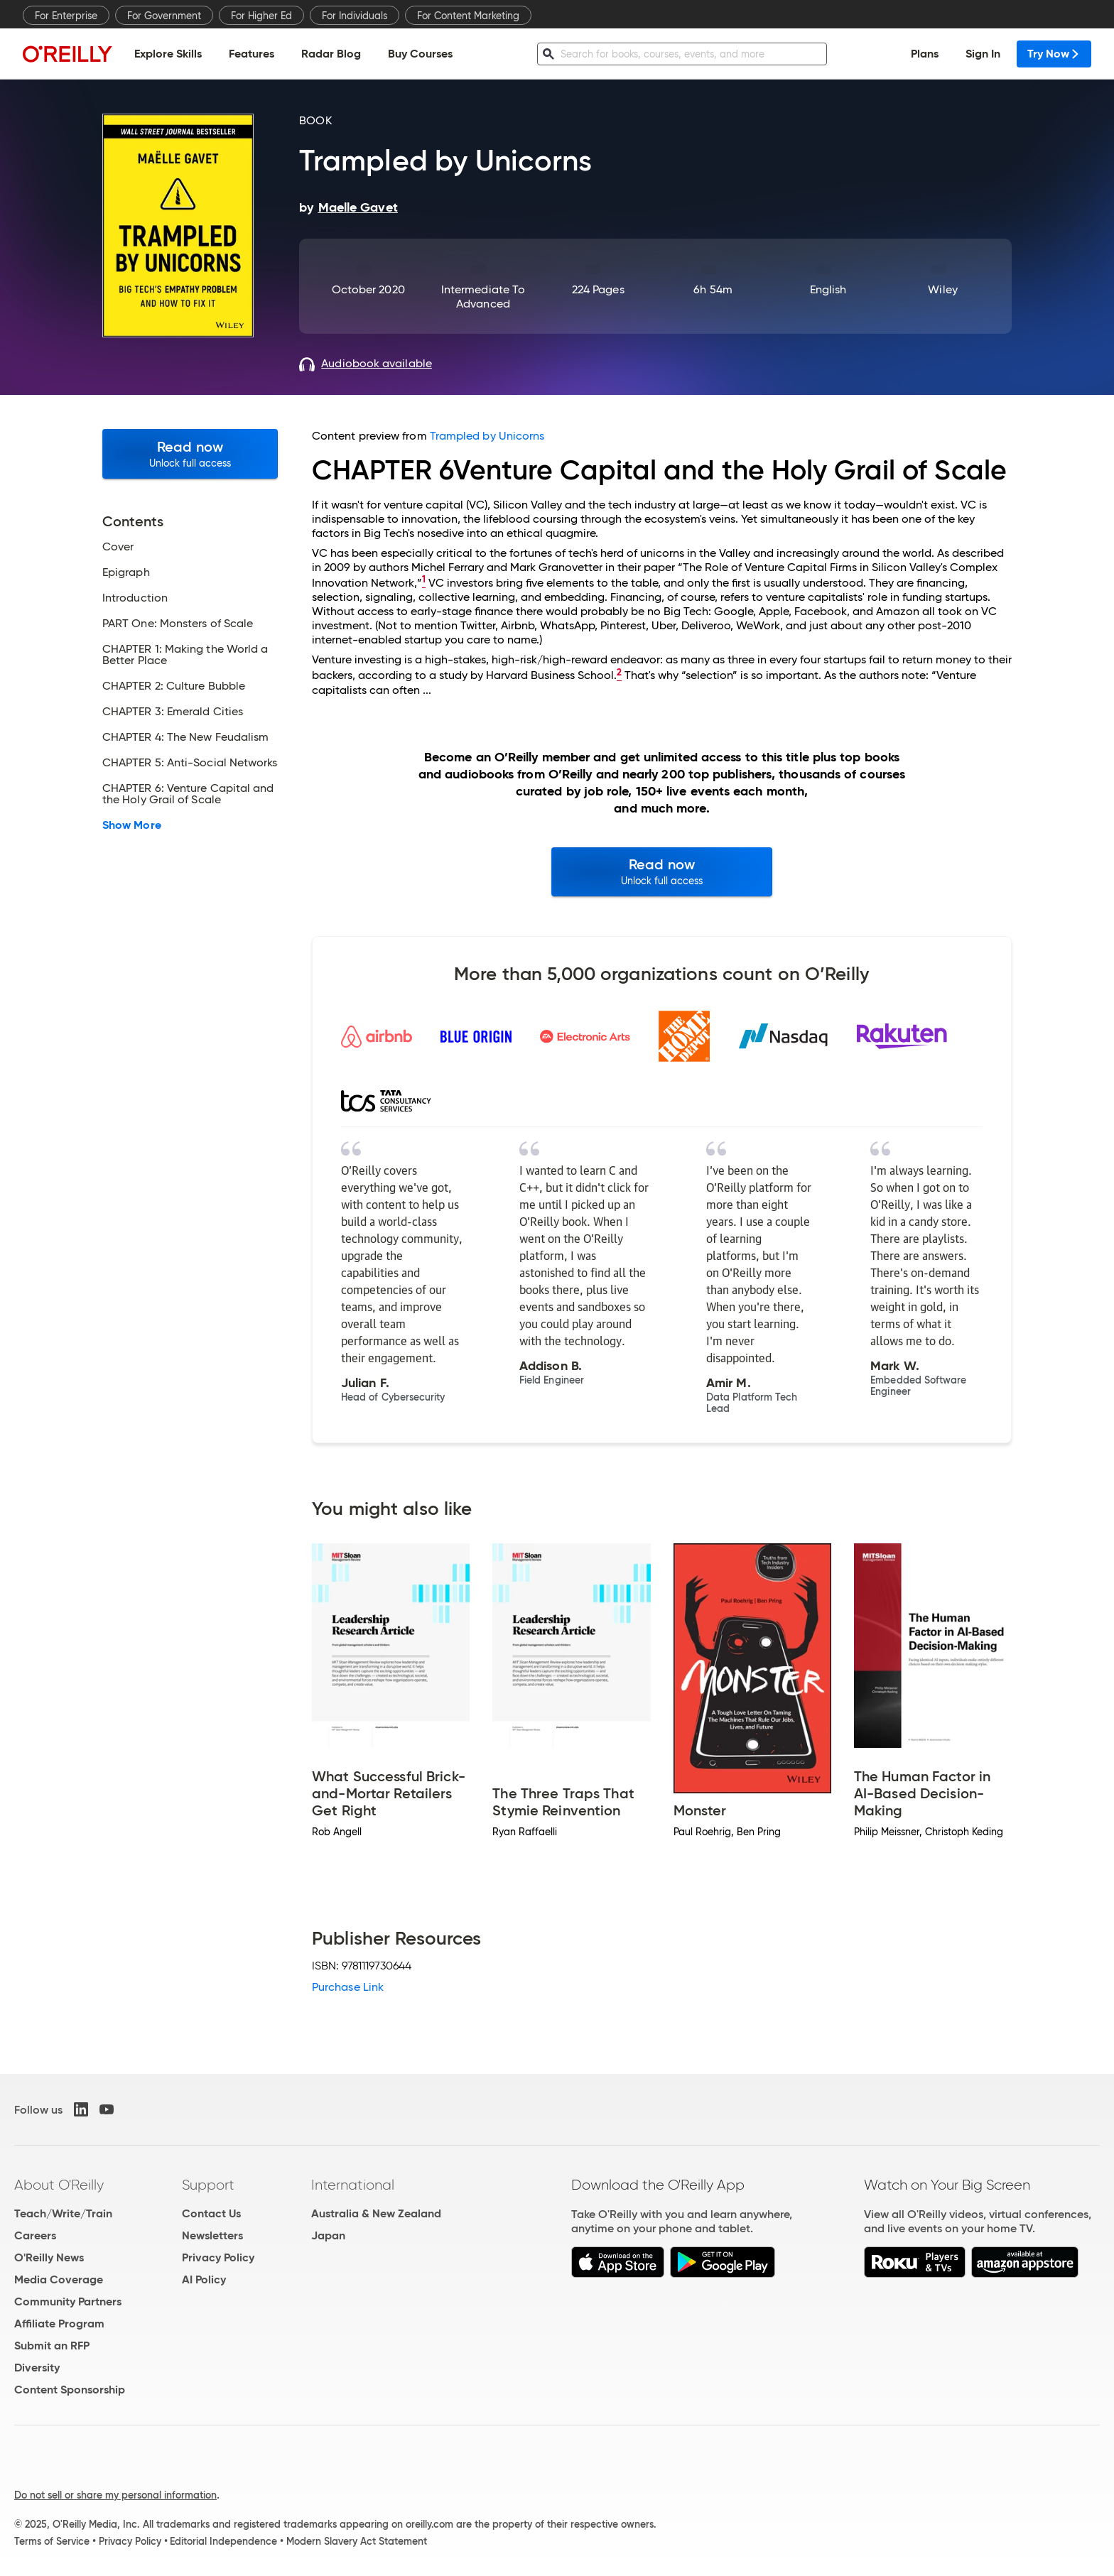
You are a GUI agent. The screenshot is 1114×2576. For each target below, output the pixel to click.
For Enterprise (66, 15)
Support (208, 2184)
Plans (925, 53)
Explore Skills (168, 53)
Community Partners (67, 2301)
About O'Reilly (59, 2184)
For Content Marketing (468, 15)
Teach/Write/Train (63, 2213)
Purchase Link (348, 1987)
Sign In (983, 53)
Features (251, 53)
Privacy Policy (218, 2257)
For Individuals (354, 15)
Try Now (1054, 53)
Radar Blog (331, 53)
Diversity (37, 2367)
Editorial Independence (223, 2541)
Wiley (942, 289)
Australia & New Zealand (376, 2213)
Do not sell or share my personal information (115, 2495)
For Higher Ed (261, 15)
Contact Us (211, 2213)
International (352, 2184)
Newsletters (212, 2235)
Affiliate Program (59, 2323)
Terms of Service (52, 2541)
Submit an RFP (52, 2345)
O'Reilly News (49, 2257)
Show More (131, 825)
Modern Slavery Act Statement (356, 2541)
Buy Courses (420, 53)
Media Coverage (58, 2279)
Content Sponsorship (69, 2389)
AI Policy (204, 2279)
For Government (164, 15)
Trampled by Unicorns (487, 435)
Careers (35, 2235)
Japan (328, 2235)
